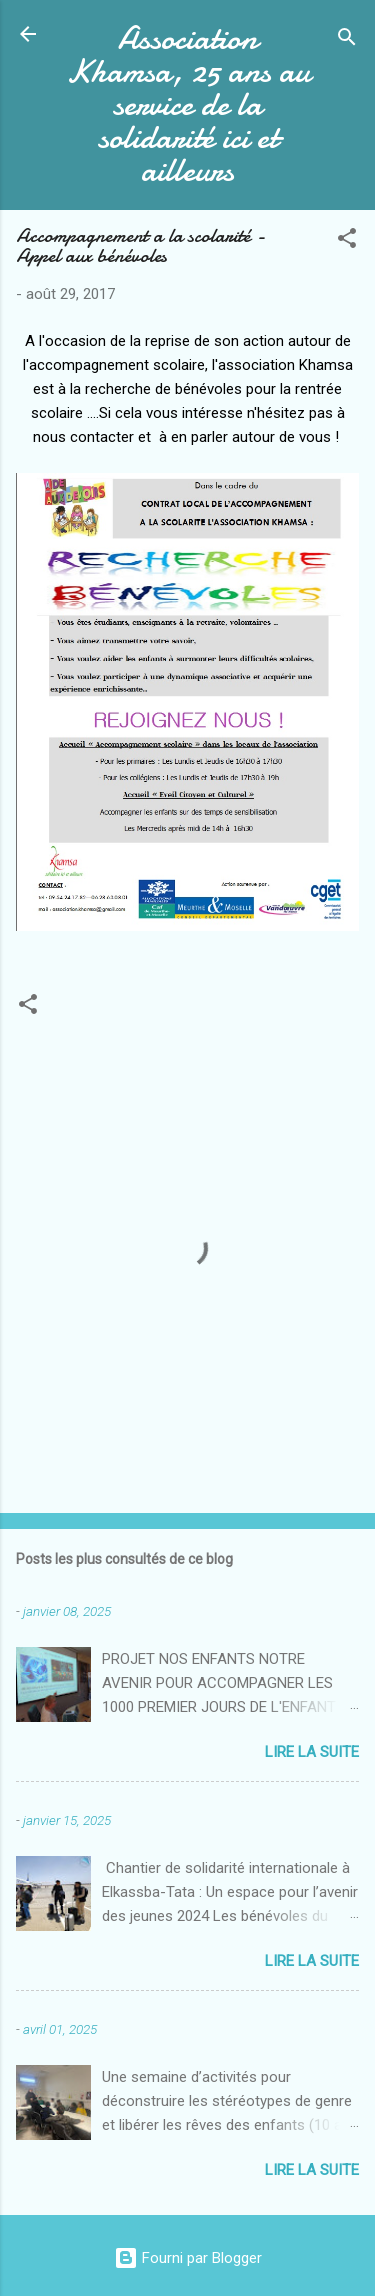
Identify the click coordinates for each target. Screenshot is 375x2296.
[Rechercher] (347, 40)
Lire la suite (312, 1752)
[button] (347, 241)
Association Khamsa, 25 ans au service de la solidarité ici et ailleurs (188, 104)
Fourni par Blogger (188, 2258)
